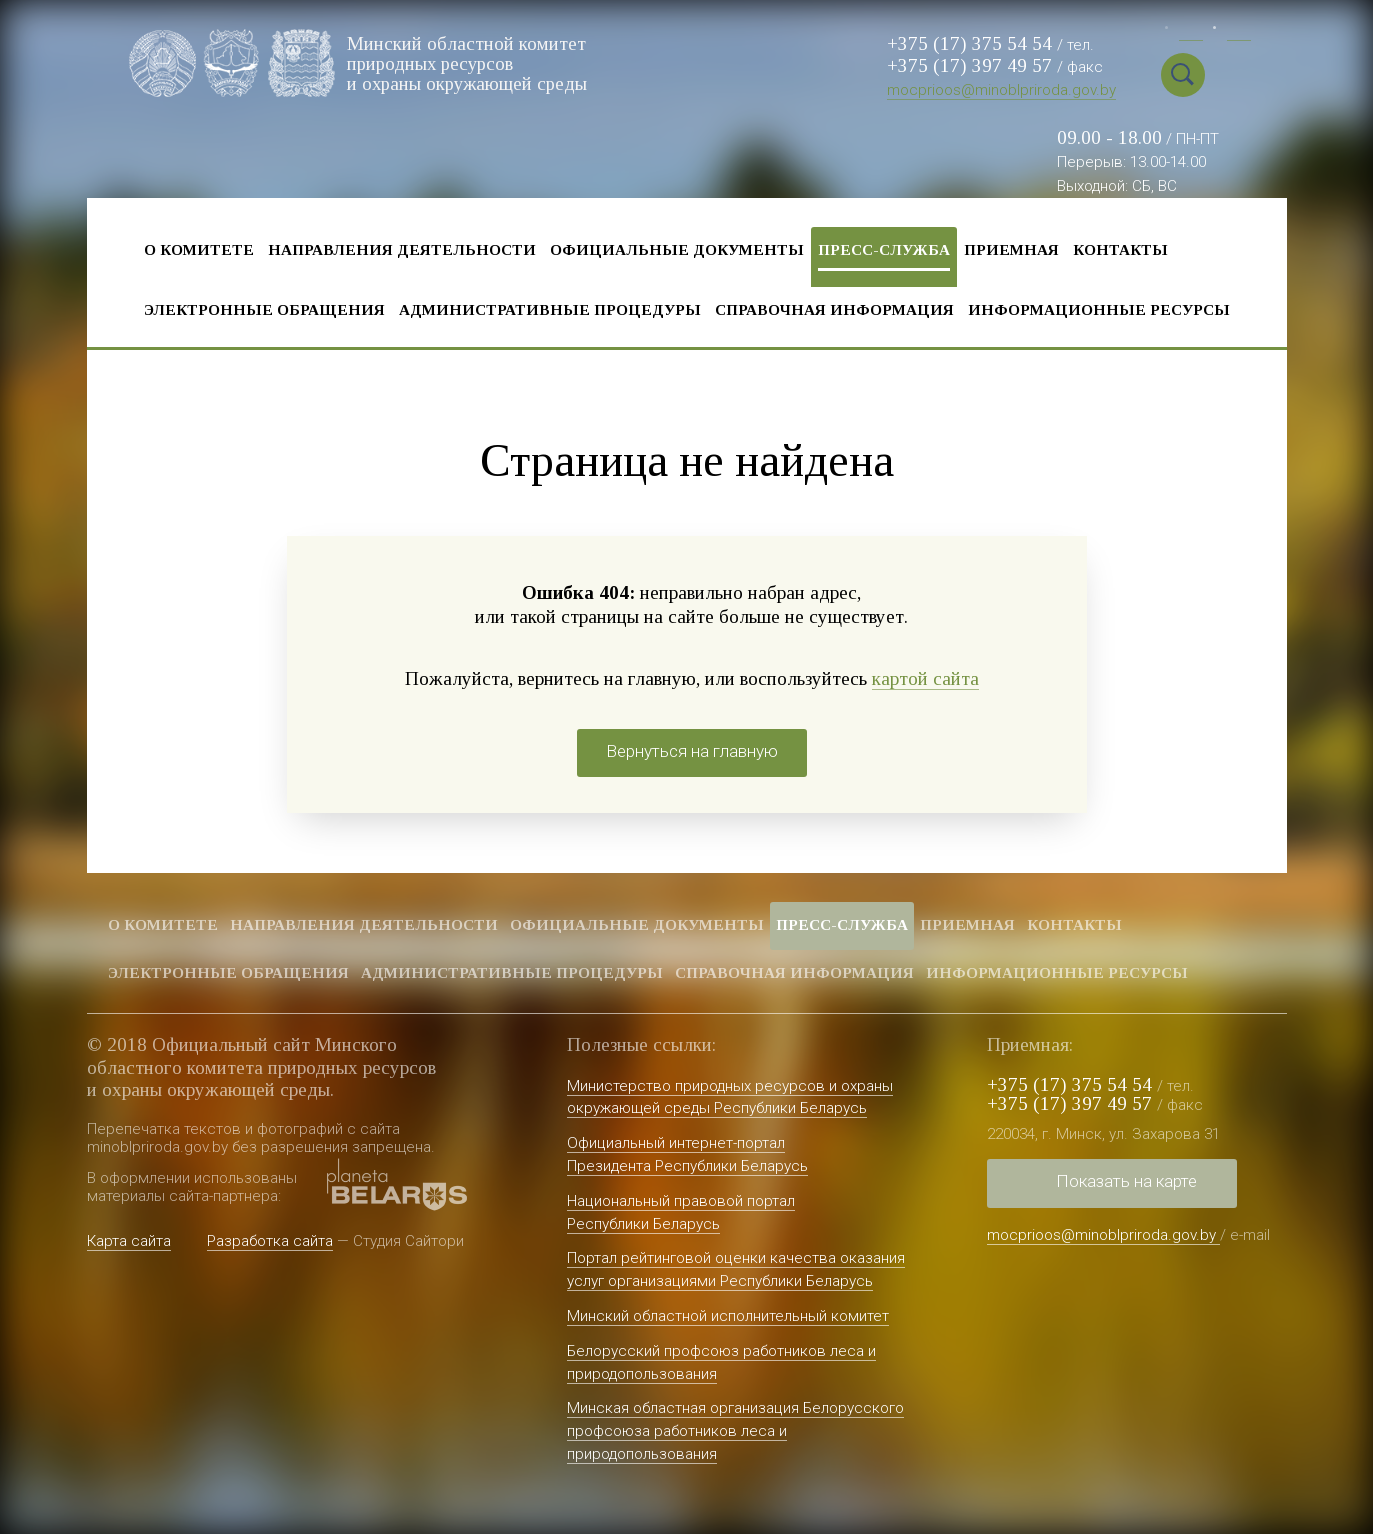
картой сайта (925, 678)
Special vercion (1232, 75)
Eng (1239, 30)
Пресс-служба (884, 249)
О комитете (199, 249)
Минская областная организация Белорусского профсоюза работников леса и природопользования (735, 1431)
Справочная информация (834, 309)
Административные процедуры (550, 309)
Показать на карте (1126, 1181)
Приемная (1011, 249)
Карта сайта (129, 1241)
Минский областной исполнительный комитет (728, 1316)
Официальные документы (677, 249)
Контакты (1120, 249)
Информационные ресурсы (1099, 309)
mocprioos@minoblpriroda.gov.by (1001, 90)
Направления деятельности (402, 249)
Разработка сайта (270, 1241)
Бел (1191, 30)
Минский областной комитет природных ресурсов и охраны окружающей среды (468, 62)
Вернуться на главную (692, 751)
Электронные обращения (264, 309)
